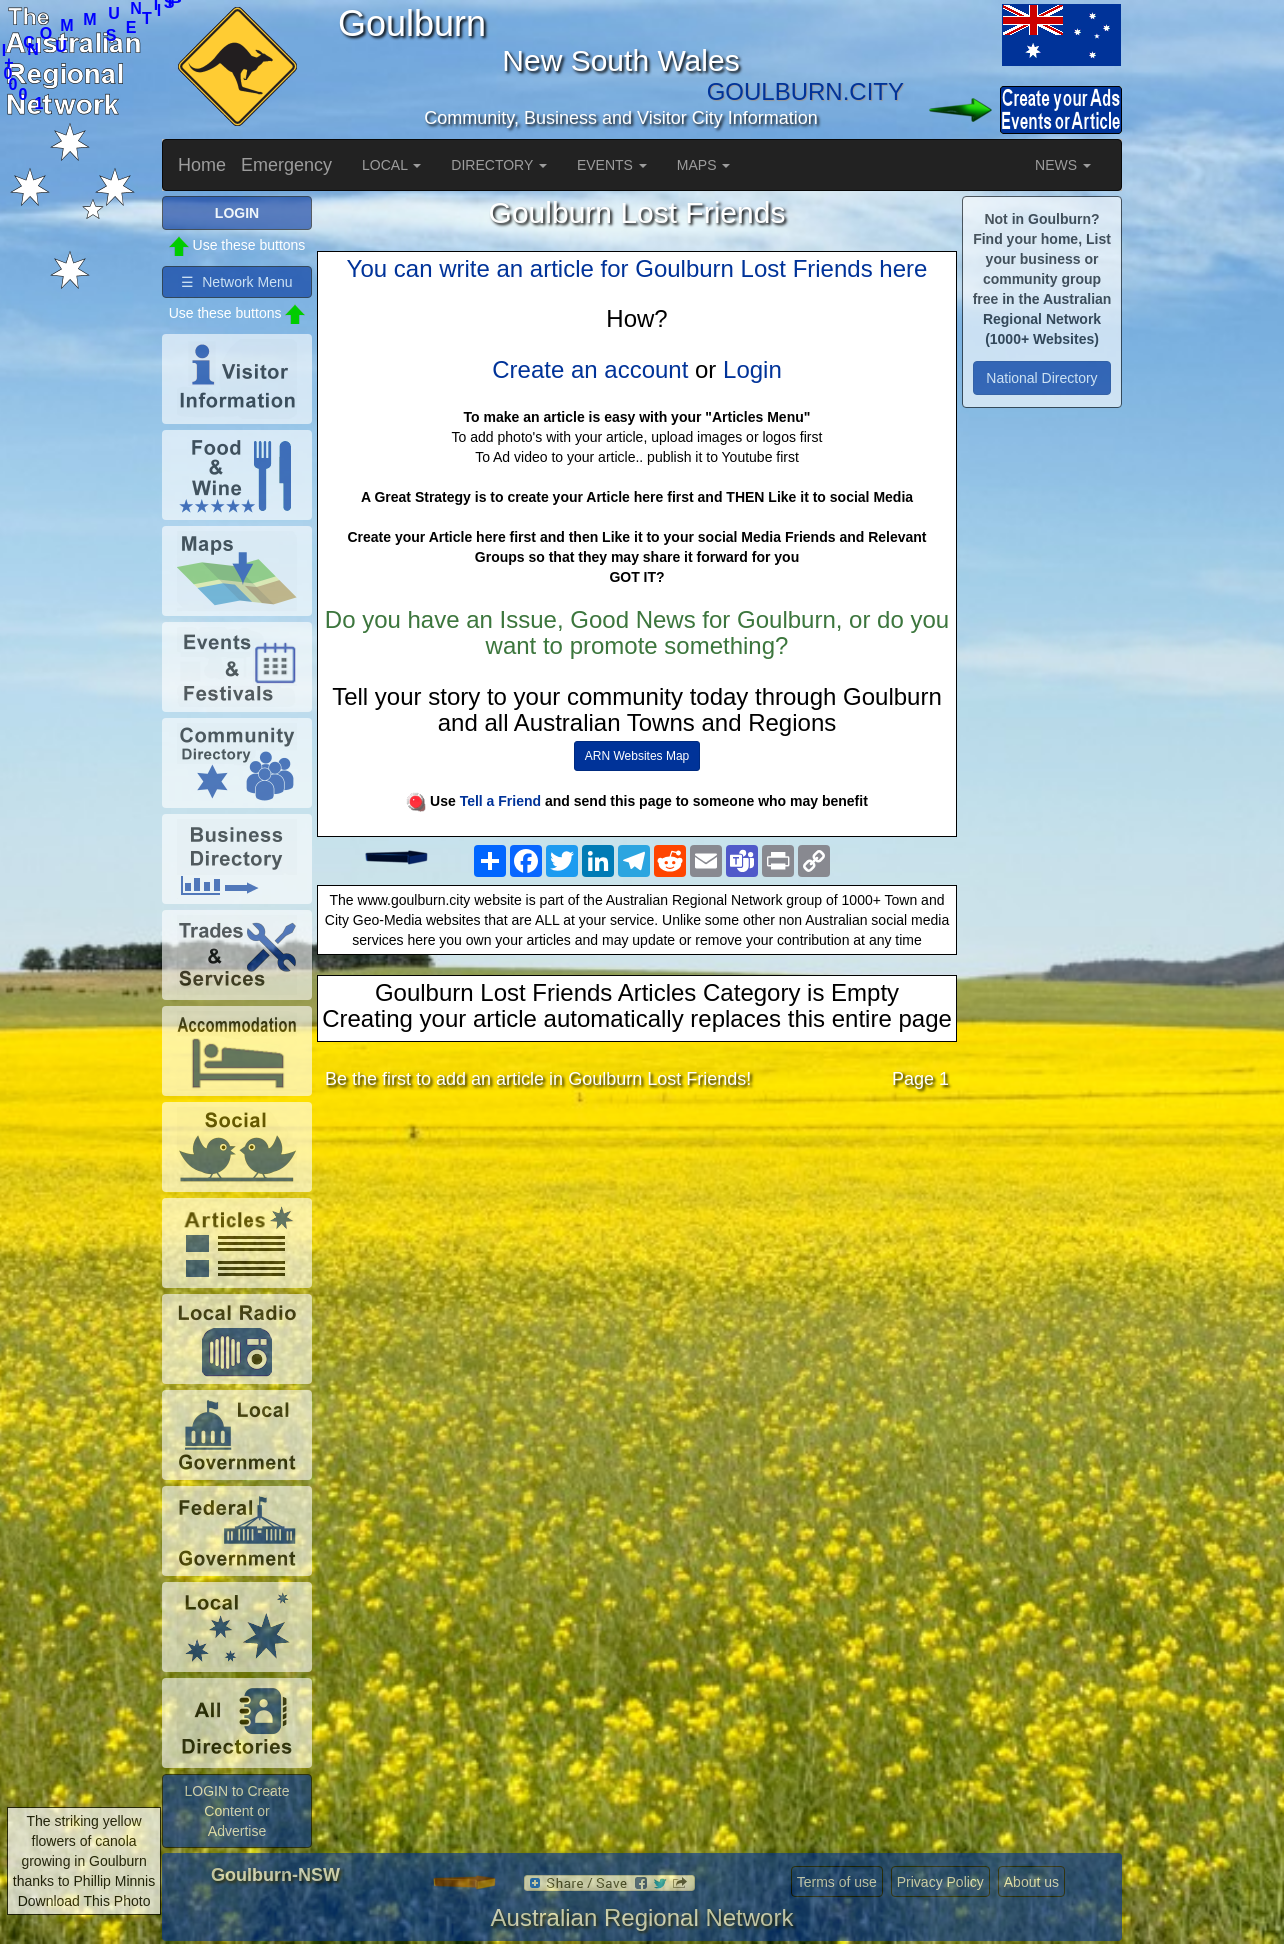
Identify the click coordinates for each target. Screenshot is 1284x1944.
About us (1031, 1882)
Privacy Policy (940, 1882)
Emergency (286, 165)
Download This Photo (84, 1901)
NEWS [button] (1063, 165)
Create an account (590, 369)
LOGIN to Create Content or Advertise (236, 1811)
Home (202, 165)
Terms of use (837, 1882)
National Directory (1041, 378)
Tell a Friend (500, 801)
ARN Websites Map (637, 756)
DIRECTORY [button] (499, 165)
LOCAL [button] (391, 165)
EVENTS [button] (612, 165)
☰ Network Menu (236, 282)
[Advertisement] (637, 1263)
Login (752, 369)
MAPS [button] (704, 165)
